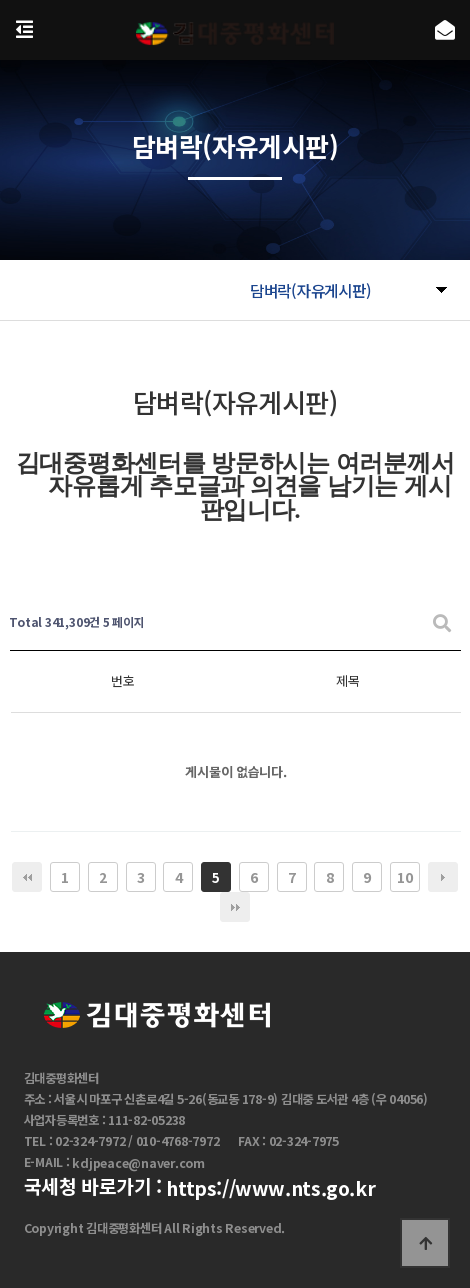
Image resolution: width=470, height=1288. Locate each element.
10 (404, 877)
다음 (443, 877)
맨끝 (235, 907)
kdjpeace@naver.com (138, 1163)
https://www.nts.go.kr (270, 1189)
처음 (27, 877)
